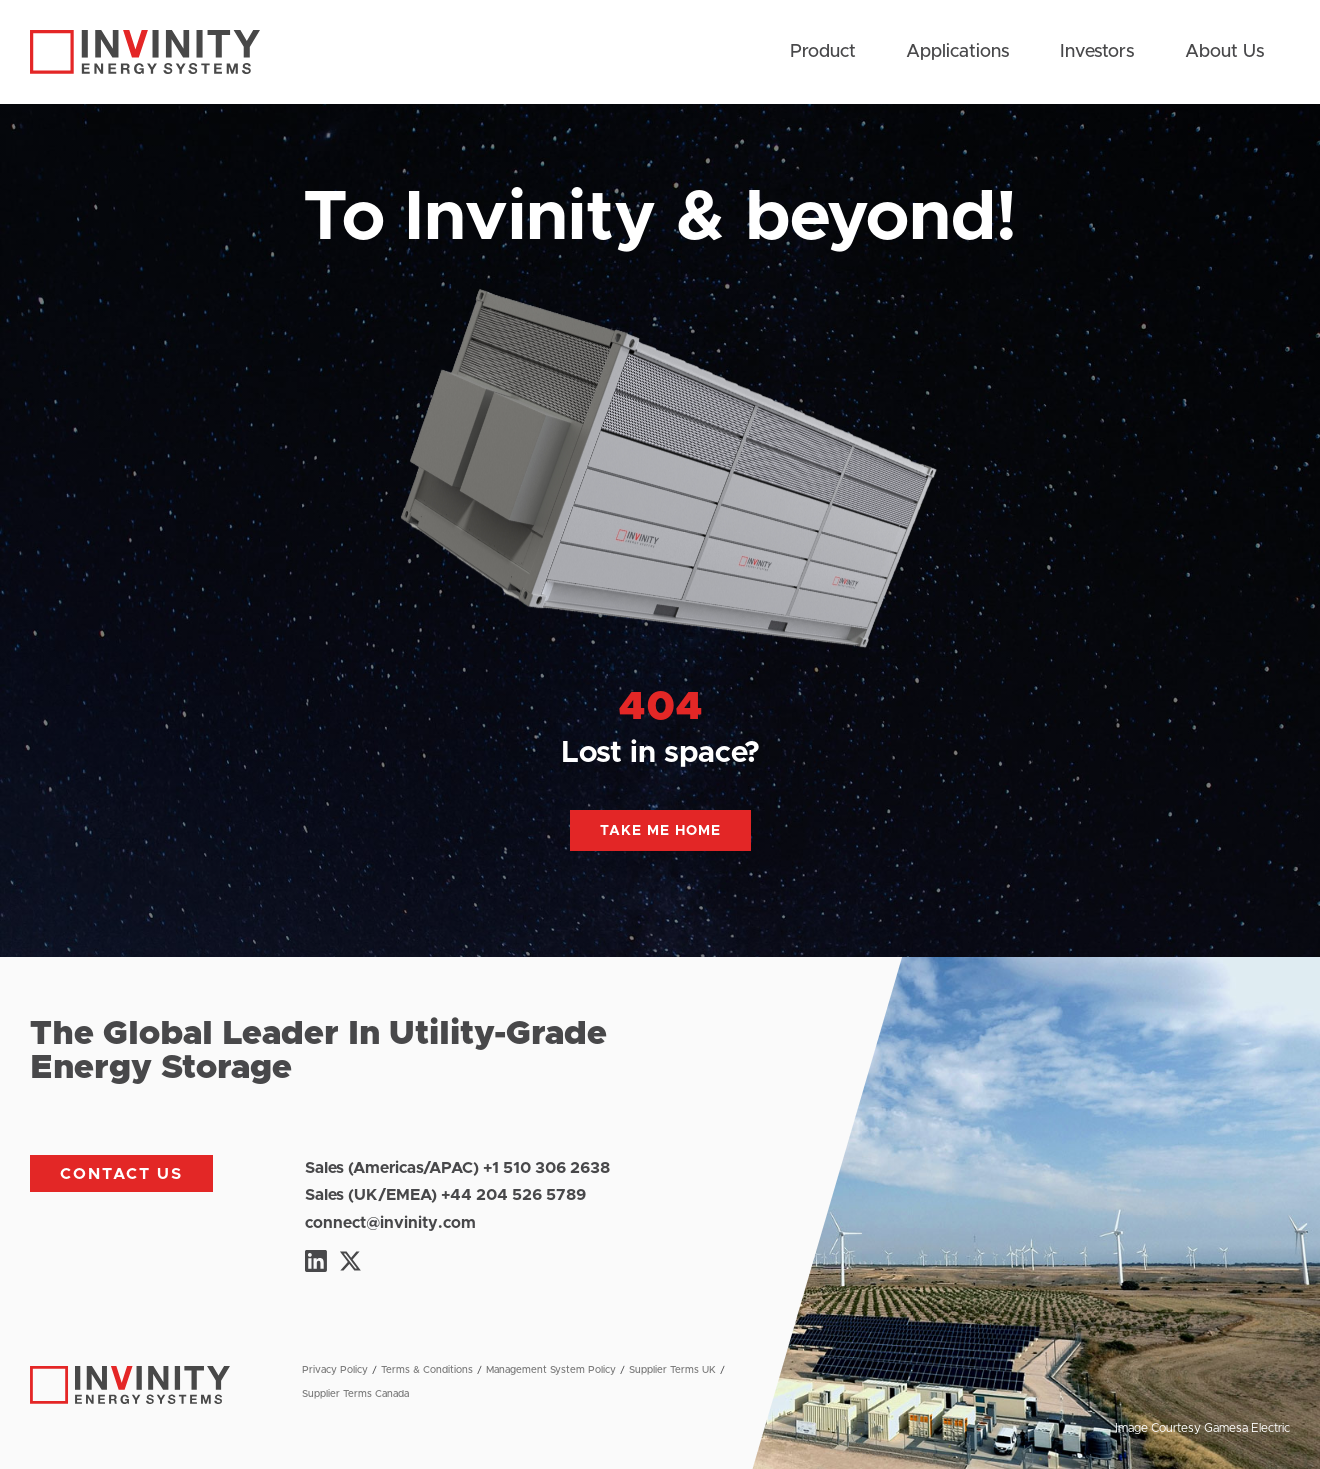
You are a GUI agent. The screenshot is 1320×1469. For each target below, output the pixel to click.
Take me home (660, 831)
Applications (958, 52)
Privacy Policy (335, 1370)
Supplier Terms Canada (355, 1394)
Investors (1097, 52)
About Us (1225, 52)
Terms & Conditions (427, 1370)
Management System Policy (551, 1370)
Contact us (121, 1174)
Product (823, 52)
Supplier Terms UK (672, 1370)
